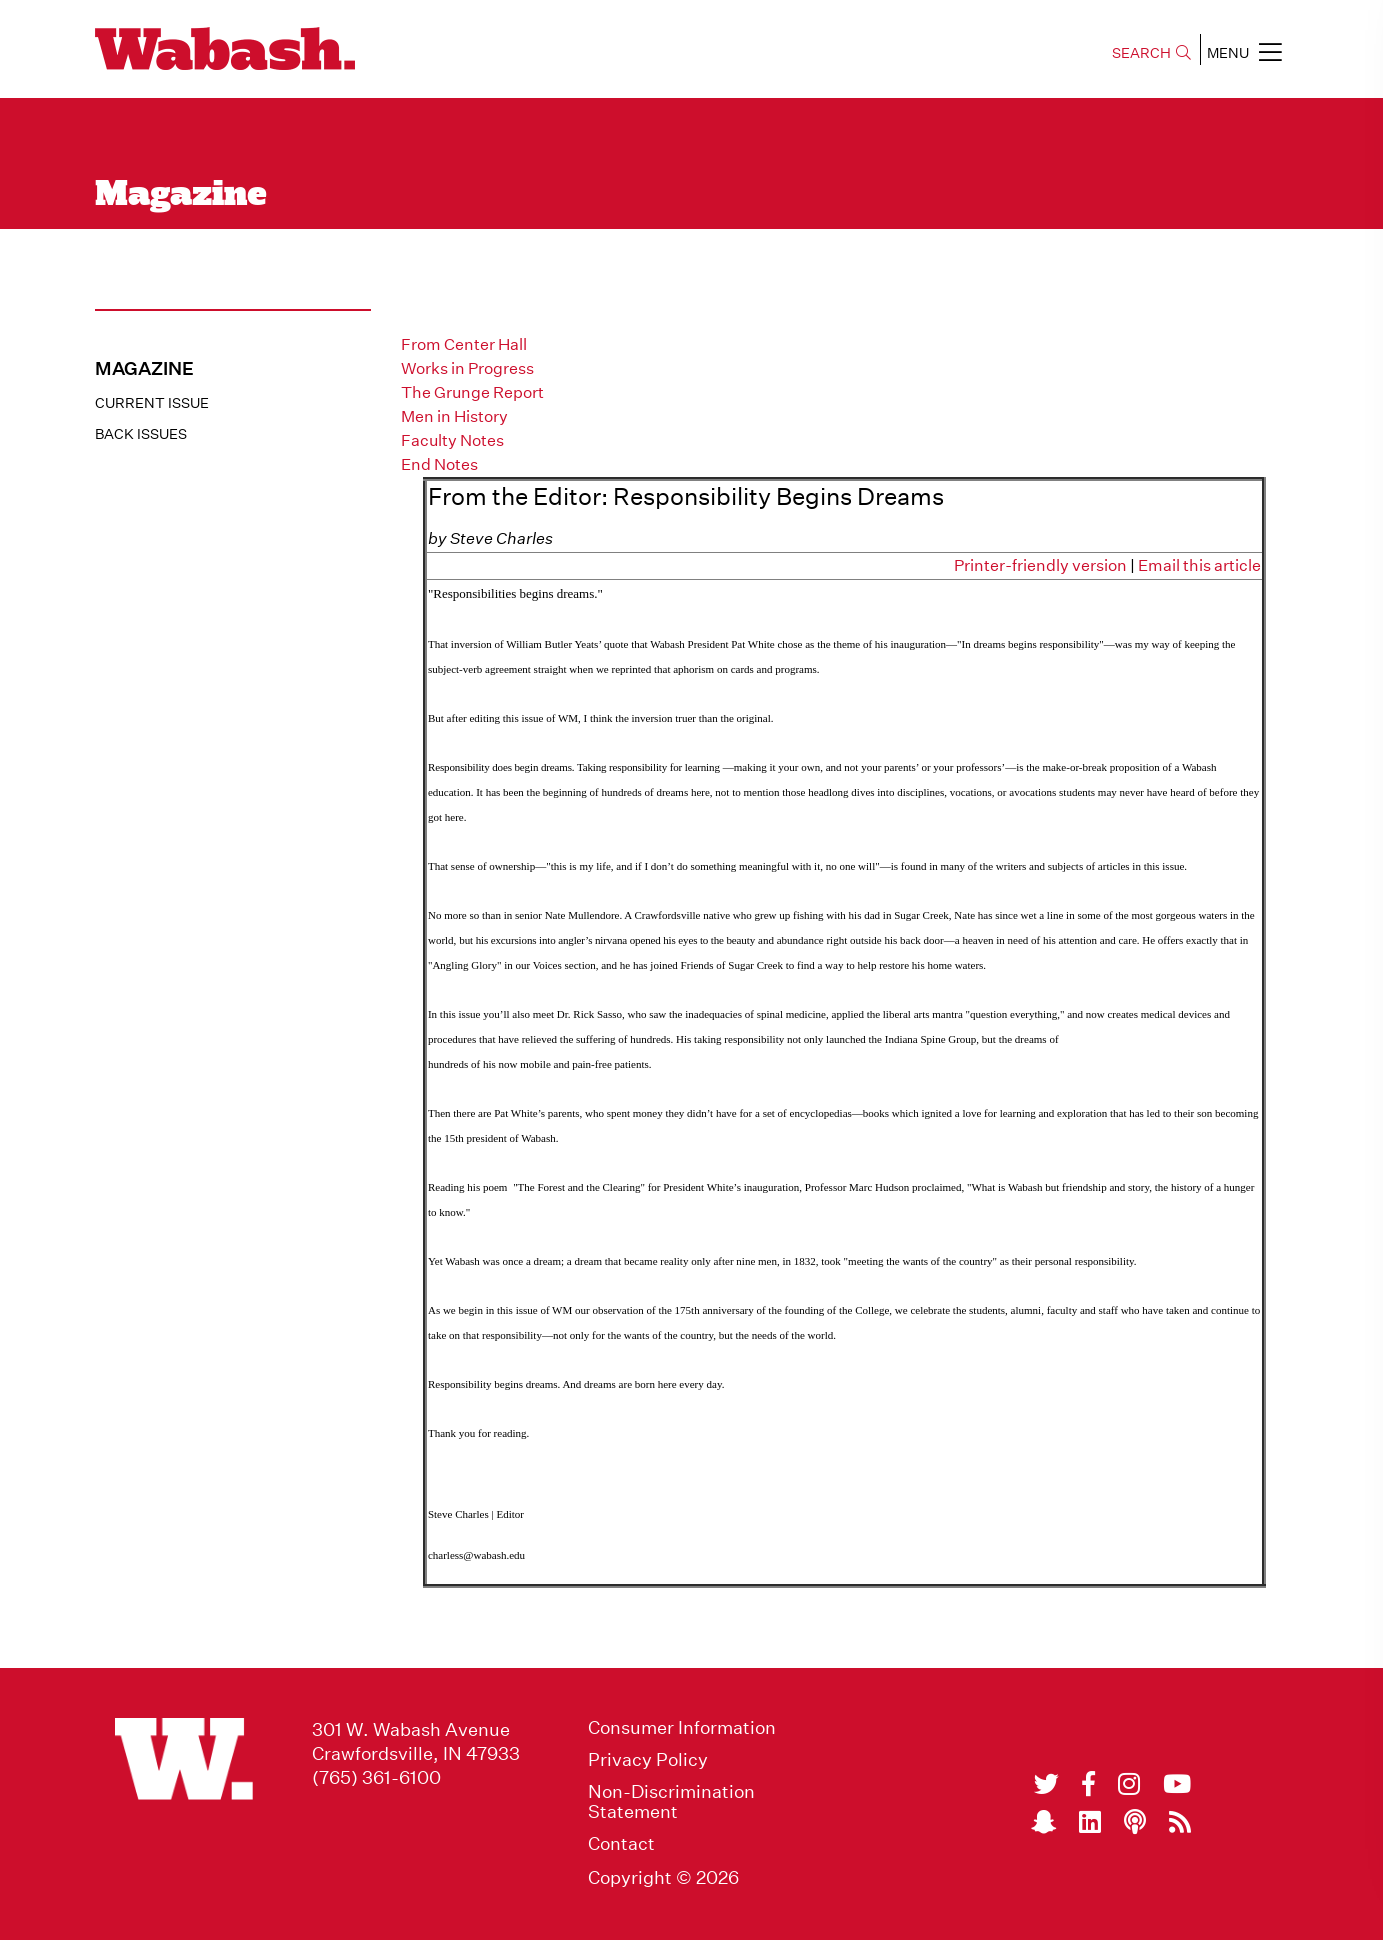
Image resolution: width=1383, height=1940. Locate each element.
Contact (621, 1844)
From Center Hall (464, 344)
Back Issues (141, 434)
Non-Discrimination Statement (671, 1802)
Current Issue (152, 403)
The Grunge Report (472, 392)
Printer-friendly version (1040, 565)
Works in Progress (467, 368)
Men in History (454, 416)
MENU (1244, 52)
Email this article (1199, 565)
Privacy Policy (648, 1760)
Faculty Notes (452, 440)
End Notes (439, 464)
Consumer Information (682, 1728)
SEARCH (1151, 53)
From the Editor (459, 320)
